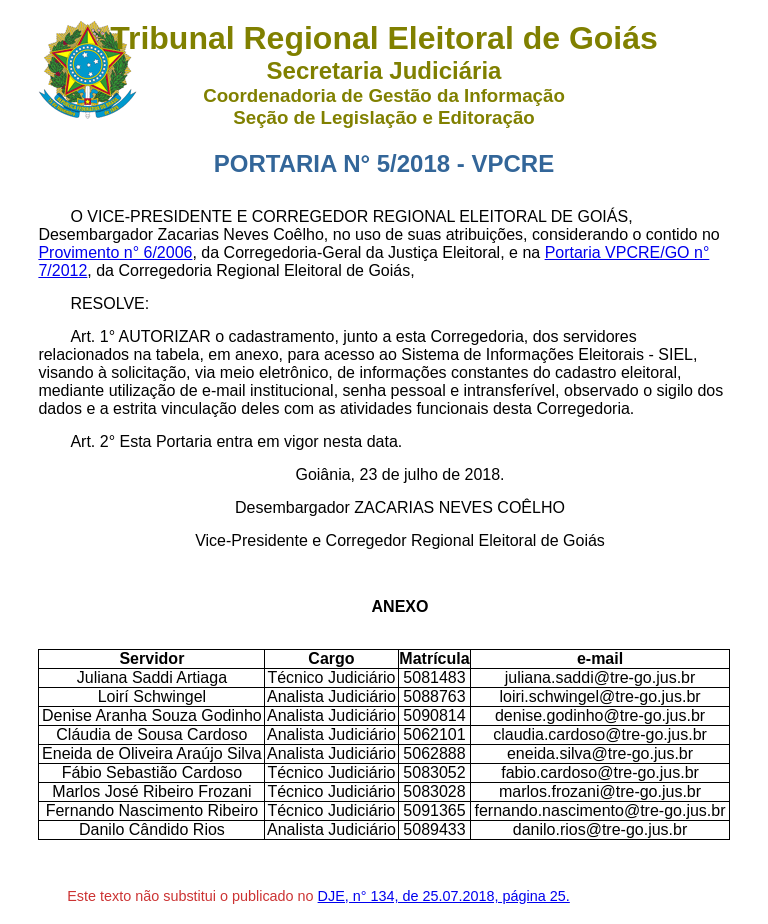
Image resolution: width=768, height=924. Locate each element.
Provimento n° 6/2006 (115, 252)
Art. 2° (94, 441)
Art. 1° (94, 336)
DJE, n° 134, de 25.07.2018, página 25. (444, 896)
